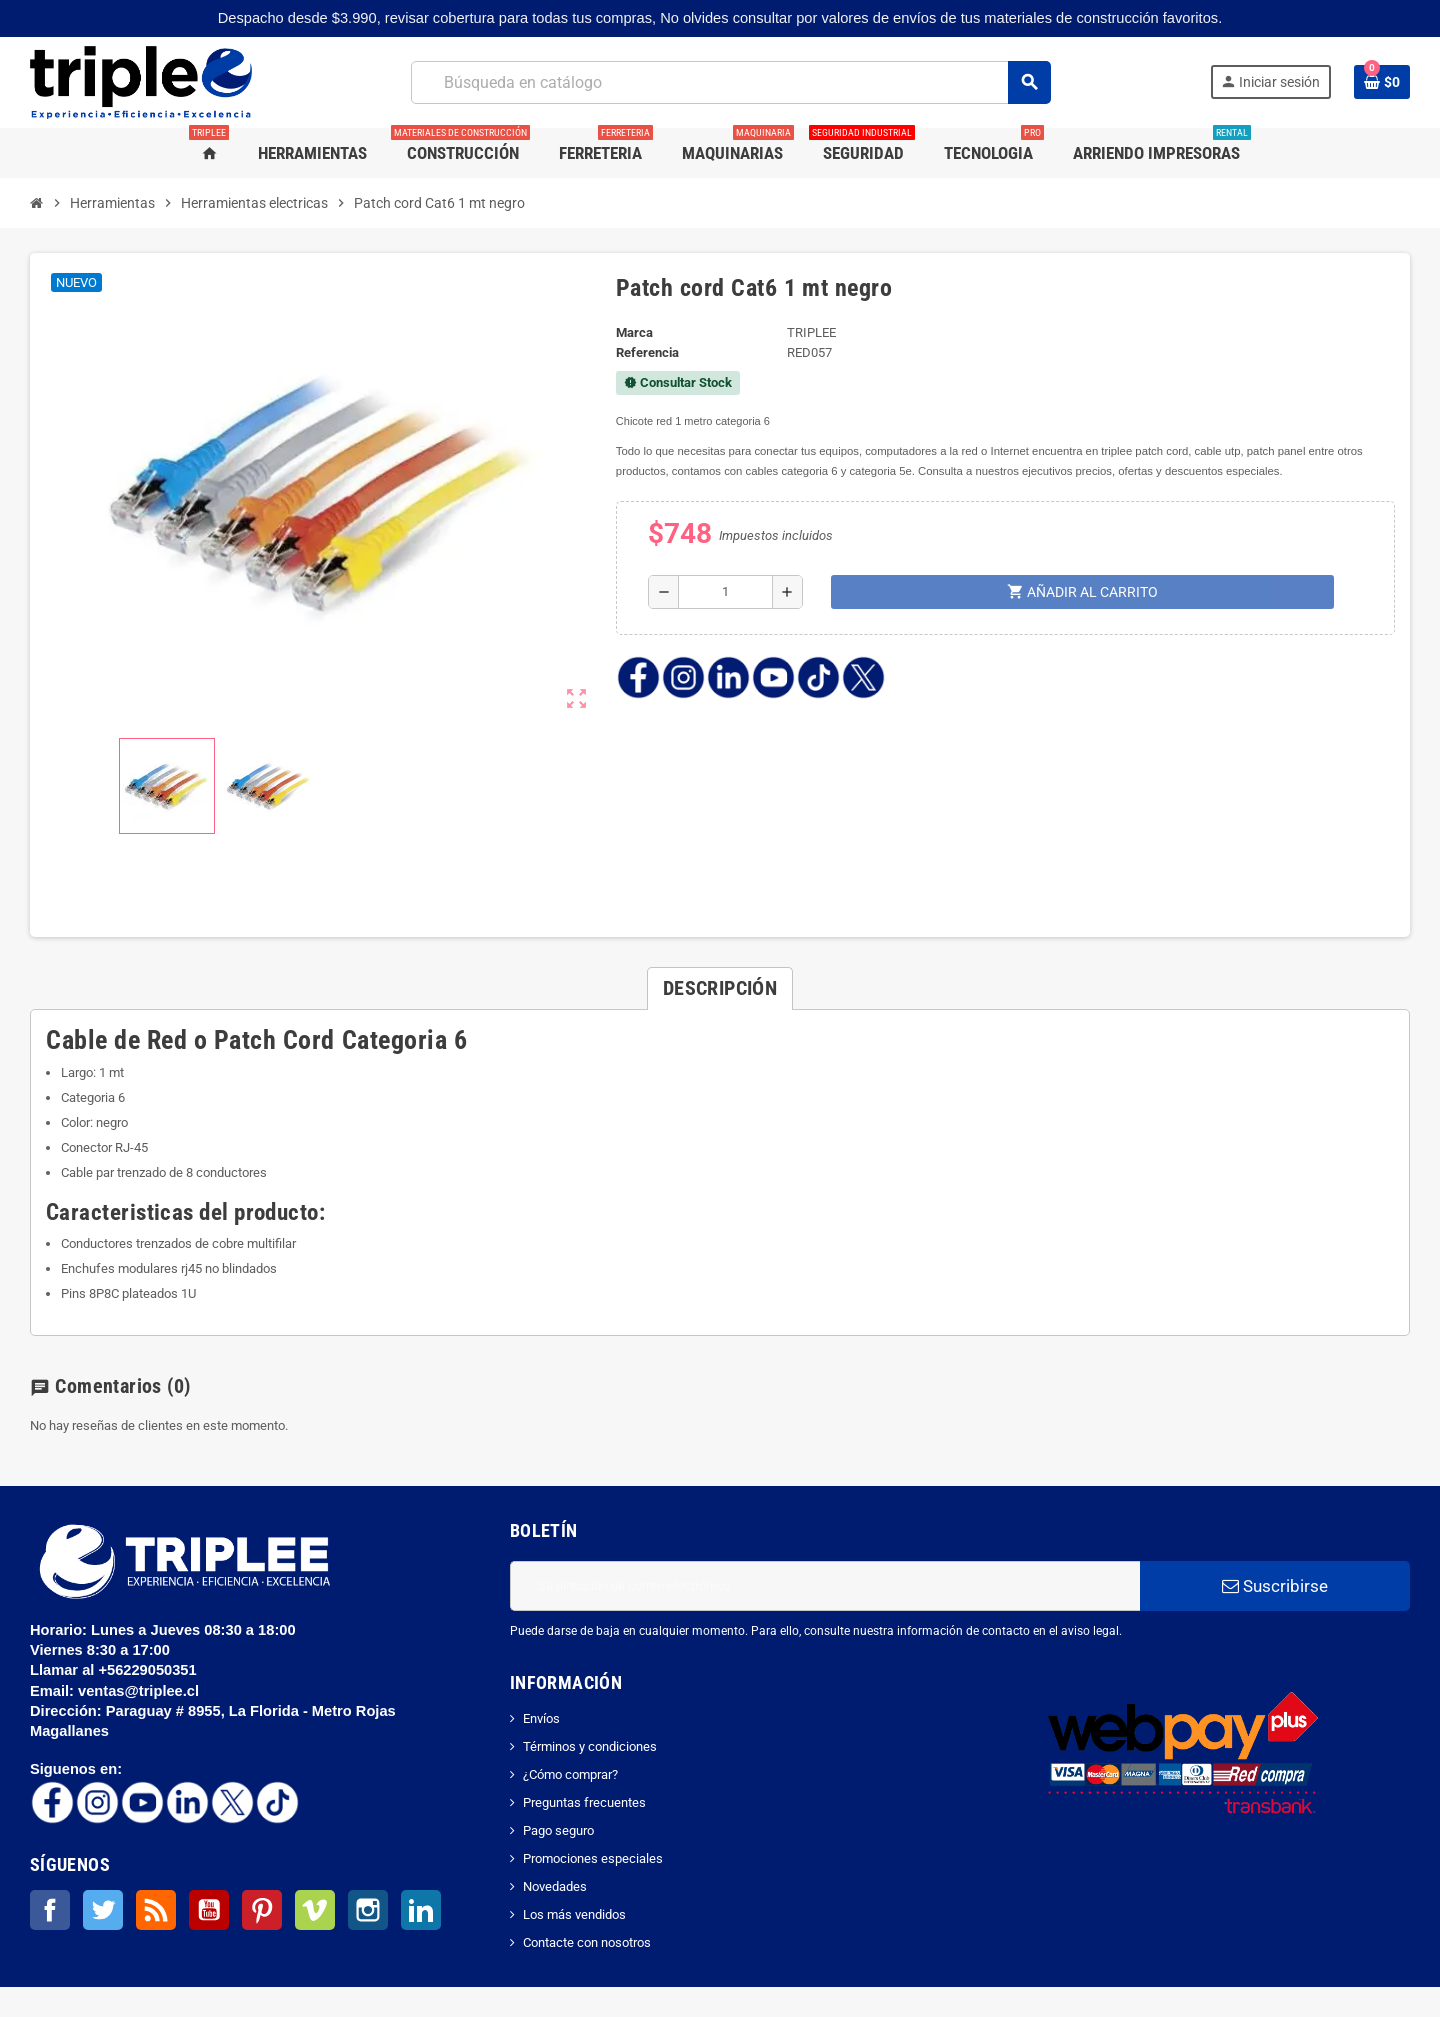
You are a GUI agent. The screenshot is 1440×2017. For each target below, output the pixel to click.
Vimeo (315, 1910)
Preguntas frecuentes (584, 1802)
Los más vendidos (574, 1914)
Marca (634, 332)
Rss (156, 1910)
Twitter (103, 1910)
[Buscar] (730, 82)
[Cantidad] (725, 592)
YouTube (209, 1910)
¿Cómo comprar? (570, 1774)
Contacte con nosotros (587, 1942)
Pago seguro (558, 1830)
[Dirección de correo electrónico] (825, 1586)
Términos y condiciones (590, 1746)
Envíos (541, 1718)
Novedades (555, 1886)
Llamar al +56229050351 (115, 1670)
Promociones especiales (593, 1858)
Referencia (647, 352)
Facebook (50, 1910)
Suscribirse (1275, 1586)
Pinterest (262, 1910)
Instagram (368, 1910)
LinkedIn (421, 1910)
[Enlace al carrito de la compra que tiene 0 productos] (1382, 82)
